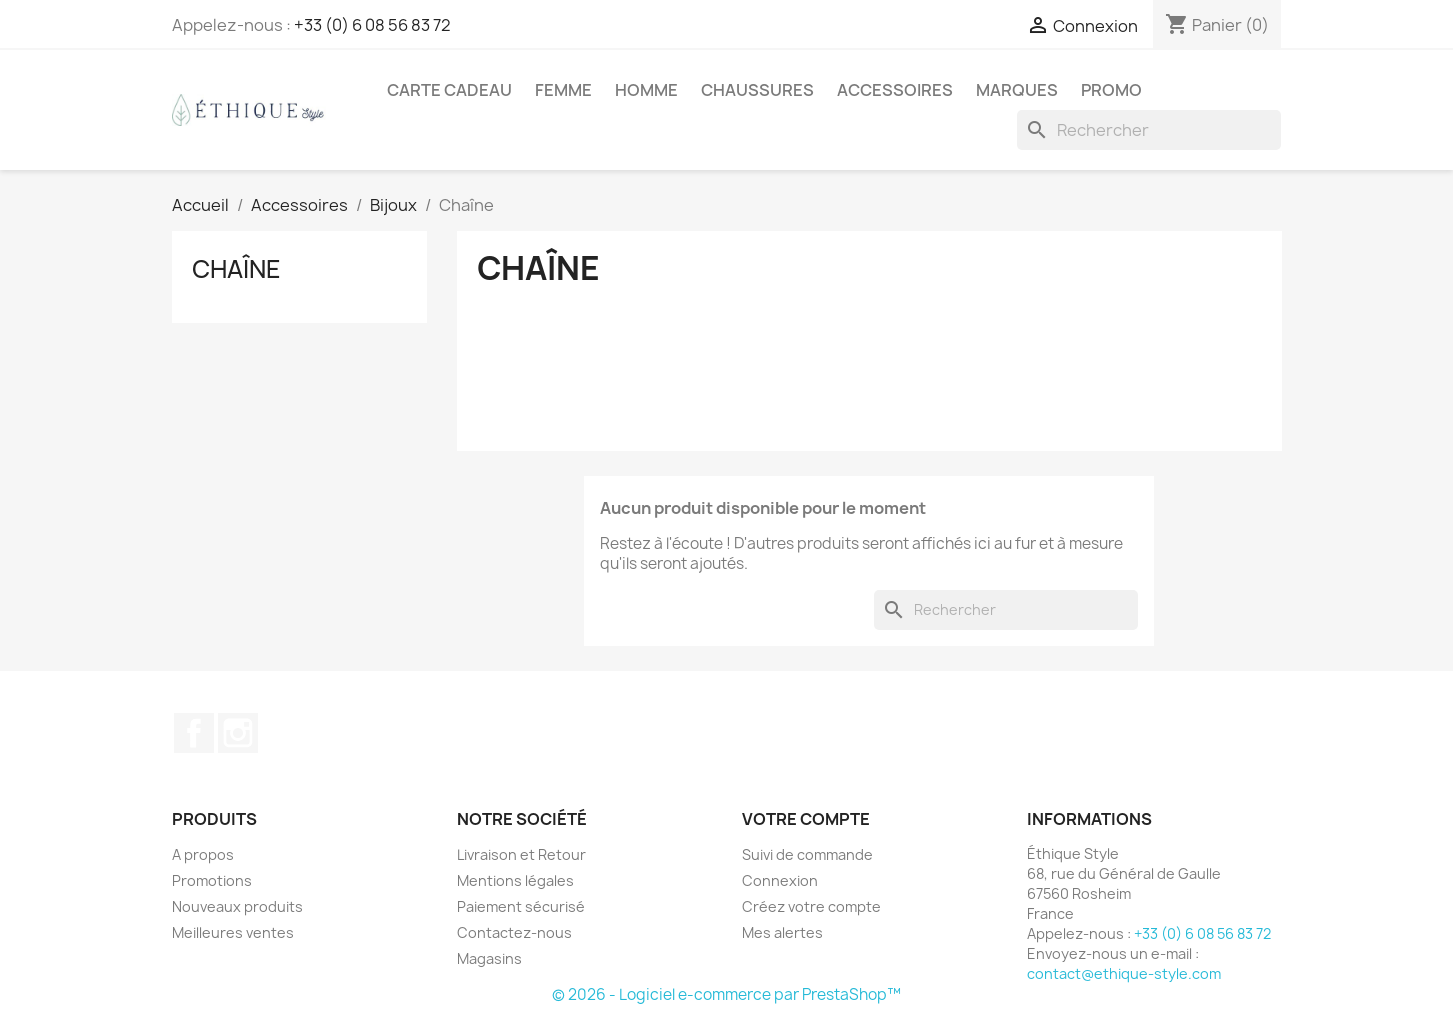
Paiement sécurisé (521, 906)
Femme (563, 90)
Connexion (780, 880)
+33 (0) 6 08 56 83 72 (372, 25)
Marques (1017, 90)
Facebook (194, 733)
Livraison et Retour (521, 854)
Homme (646, 90)
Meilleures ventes (233, 932)
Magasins (489, 958)
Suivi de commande (807, 854)
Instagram (238, 733)
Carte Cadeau (449, 90)
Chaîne (236, 269)
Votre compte (806, 819)
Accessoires (895, 90)
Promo (1111, 90)
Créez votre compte (811, 906)
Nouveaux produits (237, 906)
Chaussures (757, 90)
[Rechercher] (1149, 130)
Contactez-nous (514, 932)
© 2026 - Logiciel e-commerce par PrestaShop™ (726, 994)
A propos (203, 854)
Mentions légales (515, 880)
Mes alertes (782, 932)
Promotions (212, 880)
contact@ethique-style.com (1124, 973)
